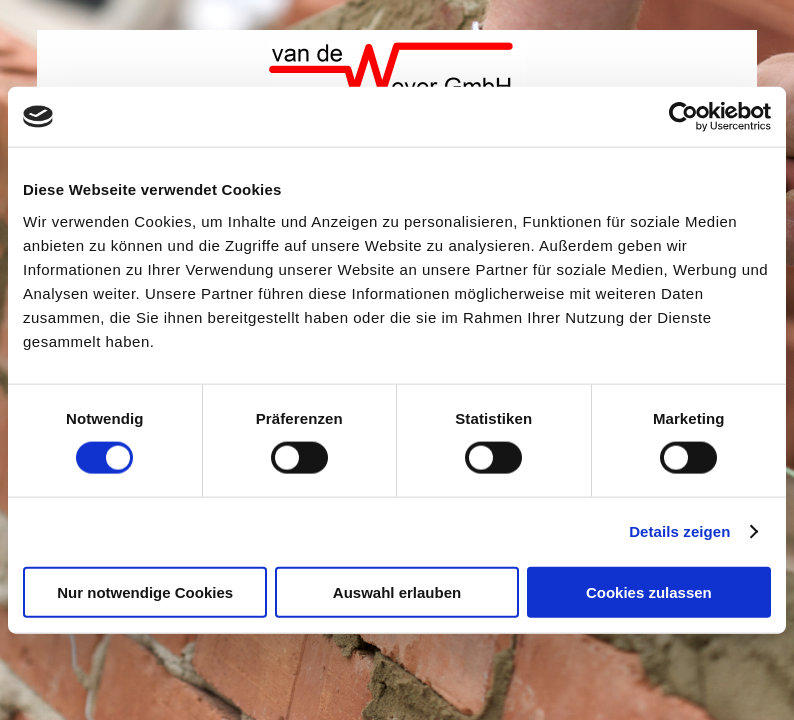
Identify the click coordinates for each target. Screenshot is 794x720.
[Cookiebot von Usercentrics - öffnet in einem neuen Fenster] (683, 117)
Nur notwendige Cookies (145, 591)
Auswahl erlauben (397, 591)
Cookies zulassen (649, 591)
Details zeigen (679, 531)
